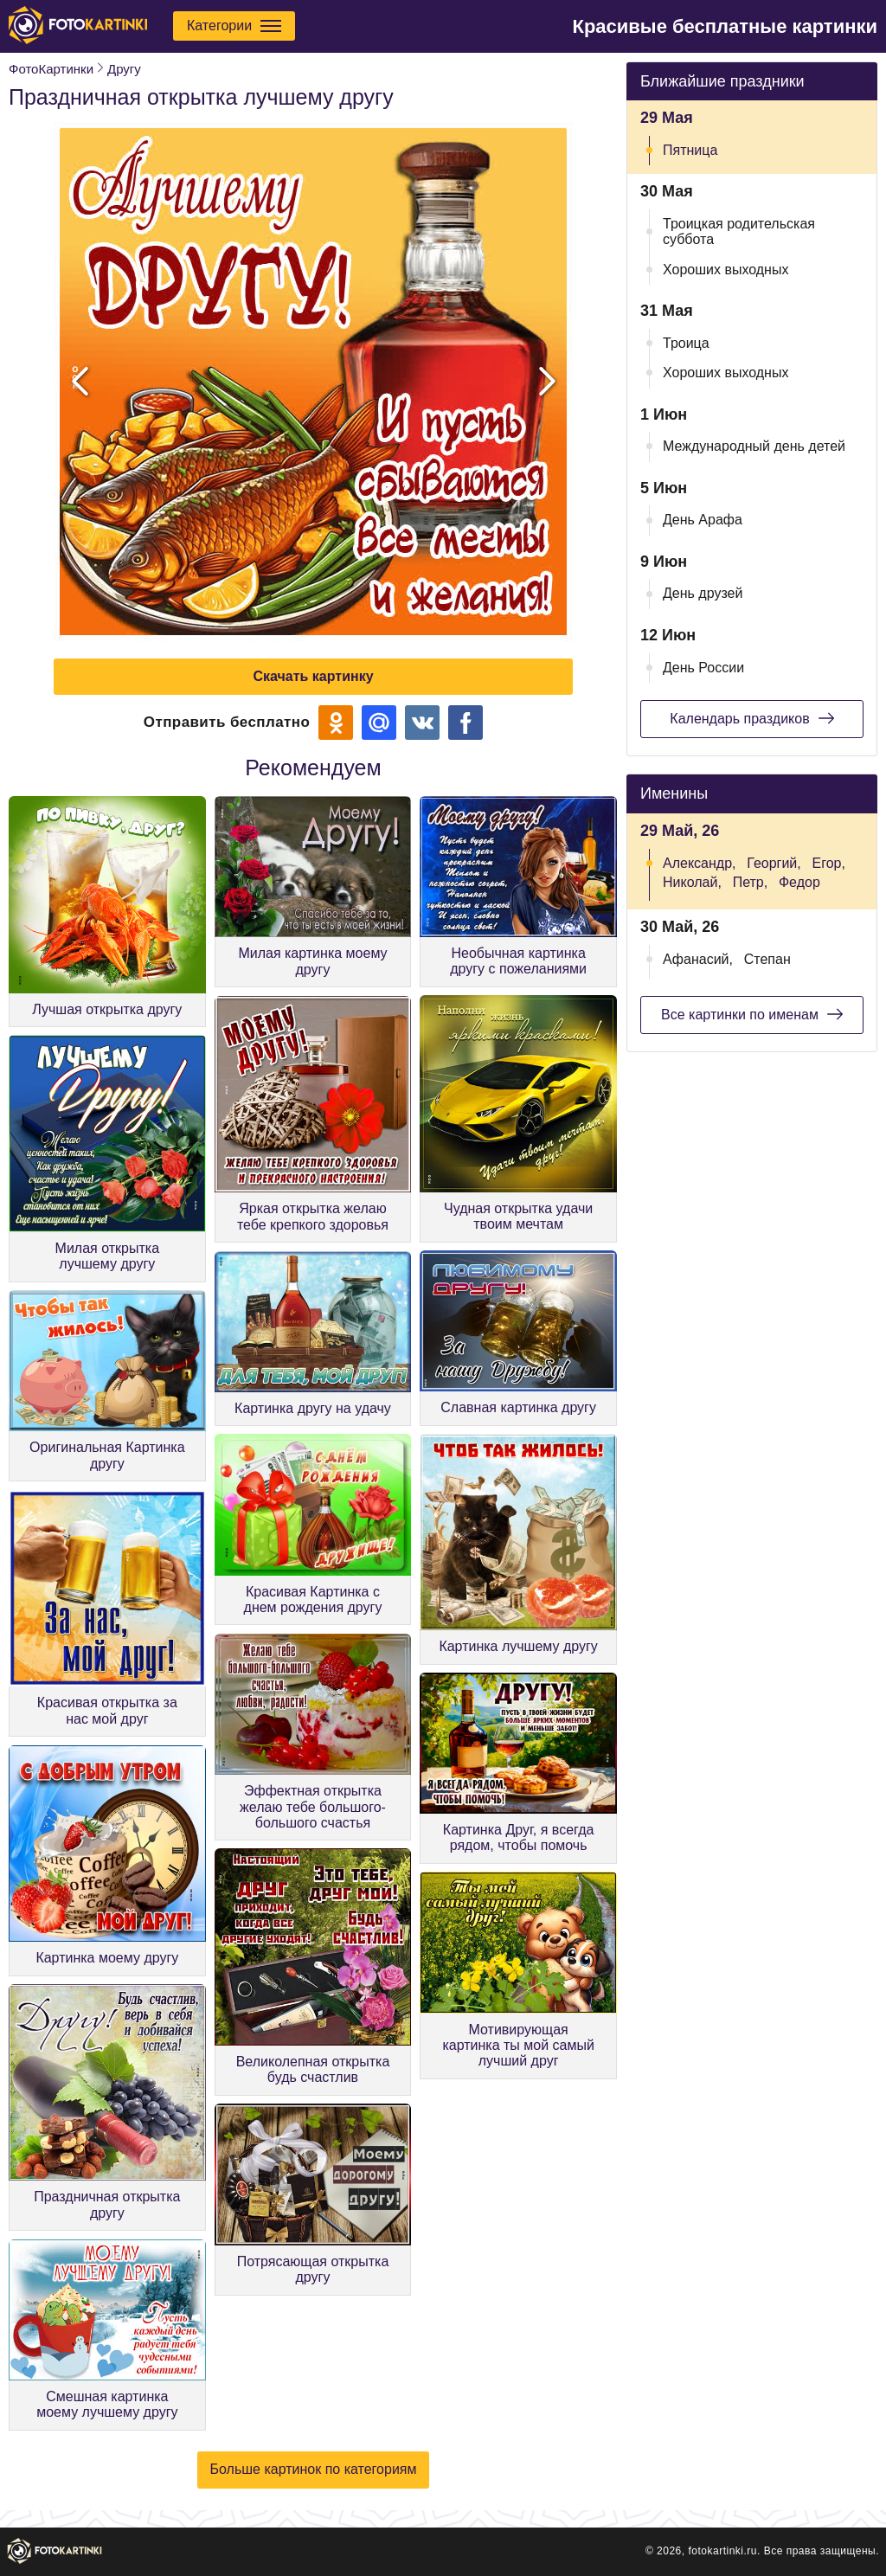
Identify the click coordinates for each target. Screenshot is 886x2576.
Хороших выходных (725, 269)
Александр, (699, 863)
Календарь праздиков (751, 718)
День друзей (702, 593)
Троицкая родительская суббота (739, 231)
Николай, (692, 882)
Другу (124, 68)
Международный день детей (754, 446)
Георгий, (773, 863)
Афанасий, (698, 959)
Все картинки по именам (752, 1014)
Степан (767, 959)
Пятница (690, 150)
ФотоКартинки (51, 68)
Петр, (750, 882)
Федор (799, 882)
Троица (686, 343)
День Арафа (702, 519)
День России (703, 667)
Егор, (828, 863)
